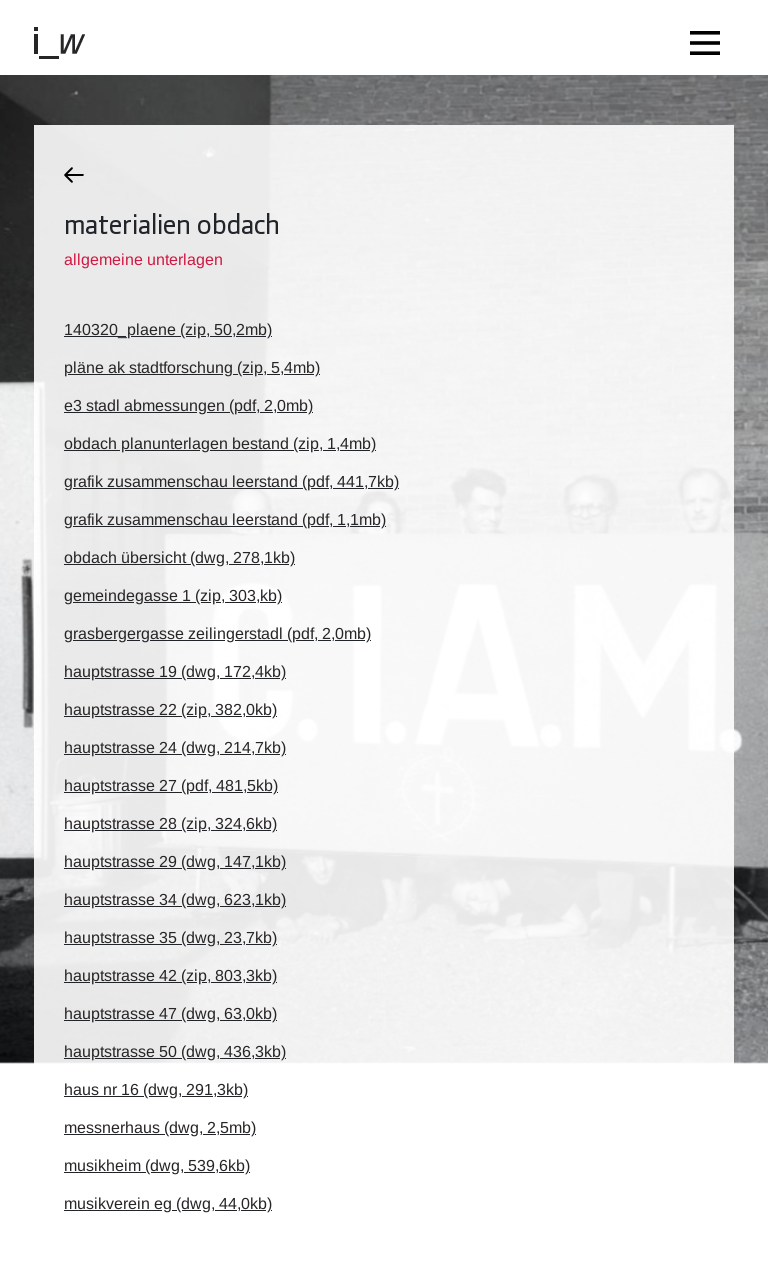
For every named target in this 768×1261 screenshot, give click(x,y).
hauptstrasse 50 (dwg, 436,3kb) (175, 1051)
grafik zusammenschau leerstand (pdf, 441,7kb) (231, 481)
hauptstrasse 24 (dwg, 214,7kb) (175, 747)
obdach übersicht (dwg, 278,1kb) (179, 557)
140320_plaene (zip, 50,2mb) (168, 329)
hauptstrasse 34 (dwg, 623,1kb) (175, 899)
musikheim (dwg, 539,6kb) (157, 1165)
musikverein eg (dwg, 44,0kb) (168, 1203)
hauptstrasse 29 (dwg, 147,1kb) (175, 861)
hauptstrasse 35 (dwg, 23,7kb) (170, 937)
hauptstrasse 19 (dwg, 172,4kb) (175, 671)
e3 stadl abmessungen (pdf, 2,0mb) (188, 405)
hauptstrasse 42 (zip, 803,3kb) (170, 975)
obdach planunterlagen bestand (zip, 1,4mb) (220, 443)
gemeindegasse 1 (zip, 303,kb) (173, 595)
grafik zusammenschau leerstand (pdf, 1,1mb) (225, 519)
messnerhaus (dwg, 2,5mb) (160, 1127)
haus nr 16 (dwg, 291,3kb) (156, 1089)
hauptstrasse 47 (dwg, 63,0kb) (170, 1013)
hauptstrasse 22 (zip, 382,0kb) (170, 709)
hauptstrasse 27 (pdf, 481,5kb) (171, 785)
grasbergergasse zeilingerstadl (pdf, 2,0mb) (217, 633)
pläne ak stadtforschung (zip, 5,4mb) (192, 367)
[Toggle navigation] (710, 37)
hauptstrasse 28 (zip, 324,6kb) (170, 823)
